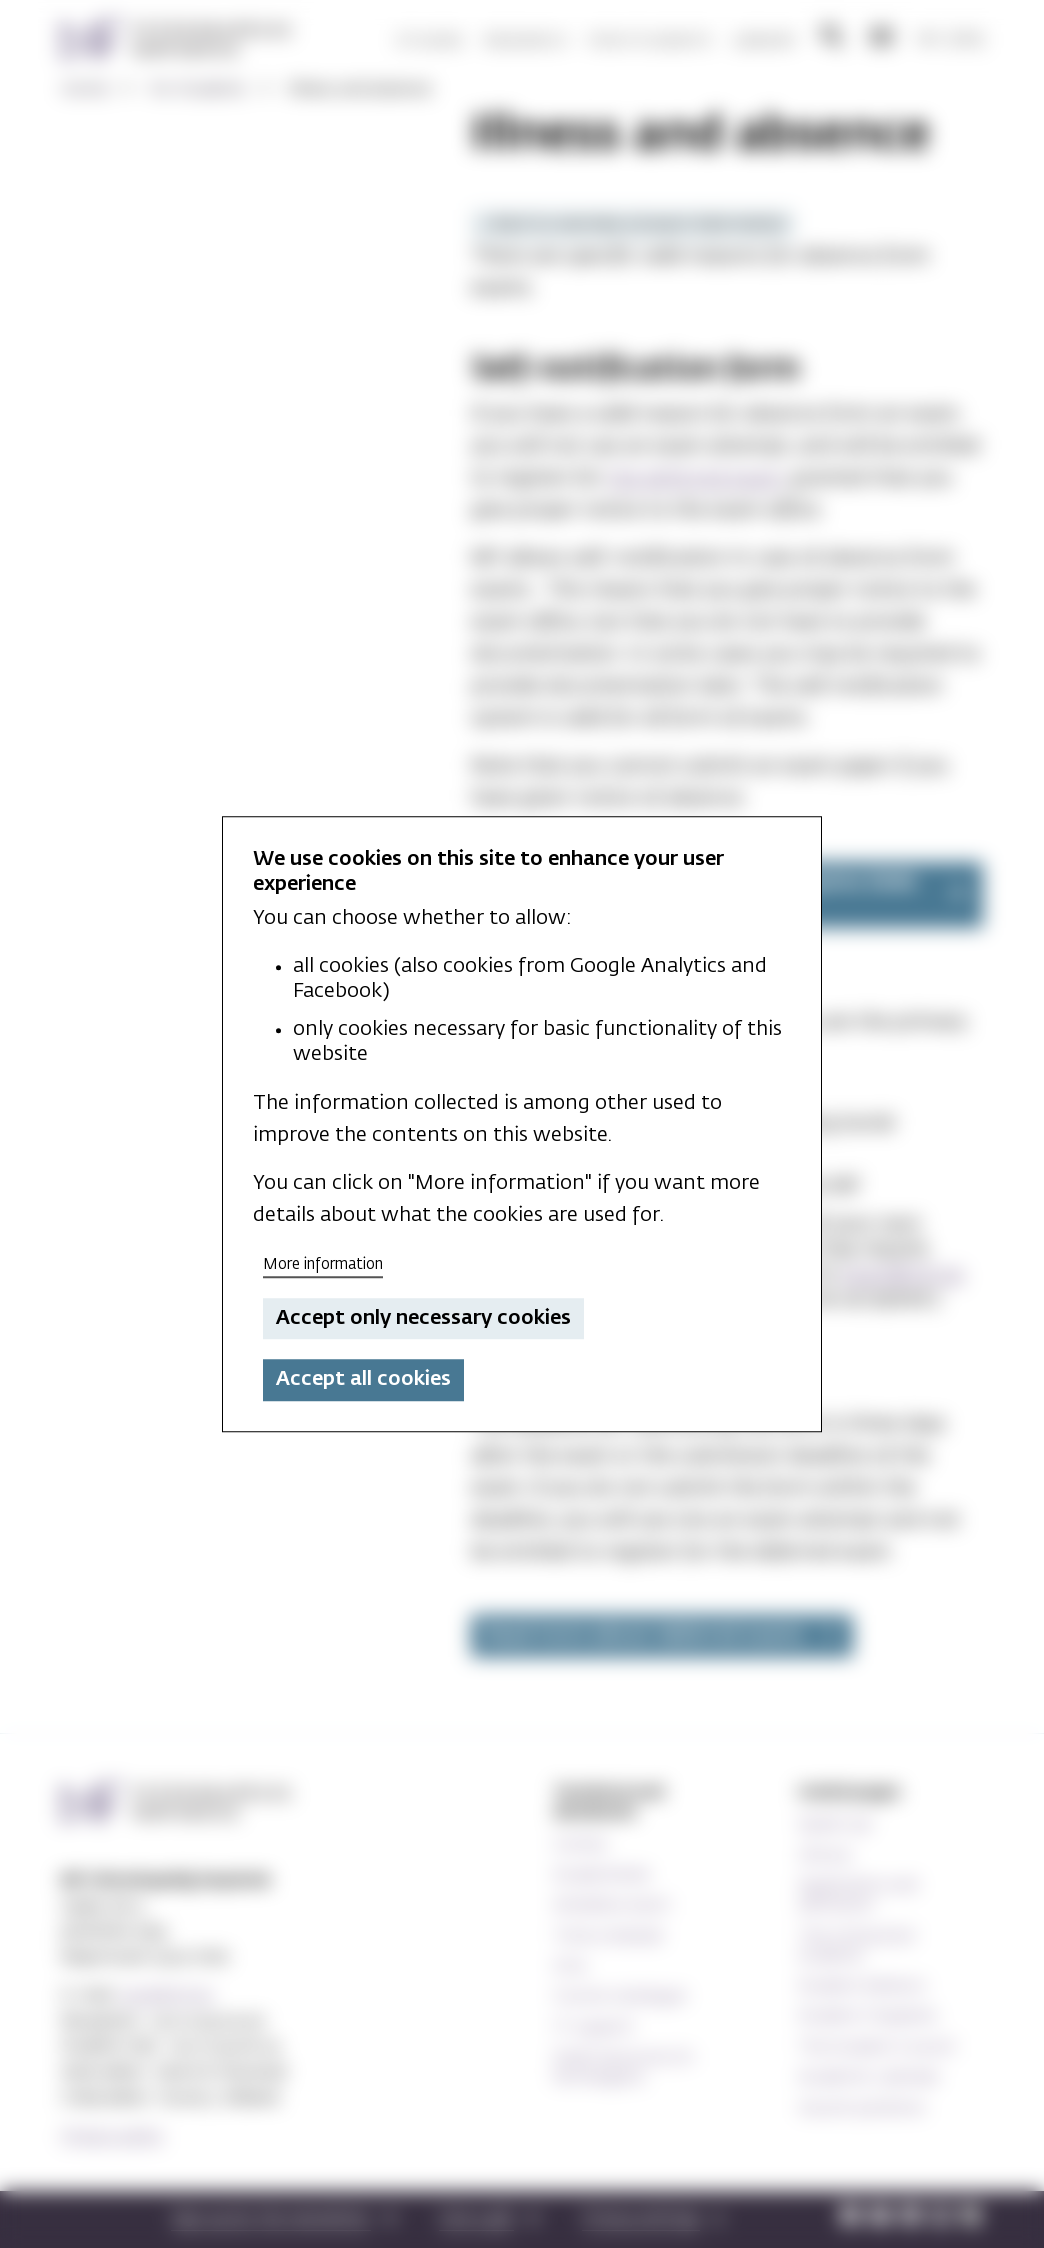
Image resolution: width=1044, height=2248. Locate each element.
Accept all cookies (363, 1380)
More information (323, 1264)
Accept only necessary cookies (423, 1318)
